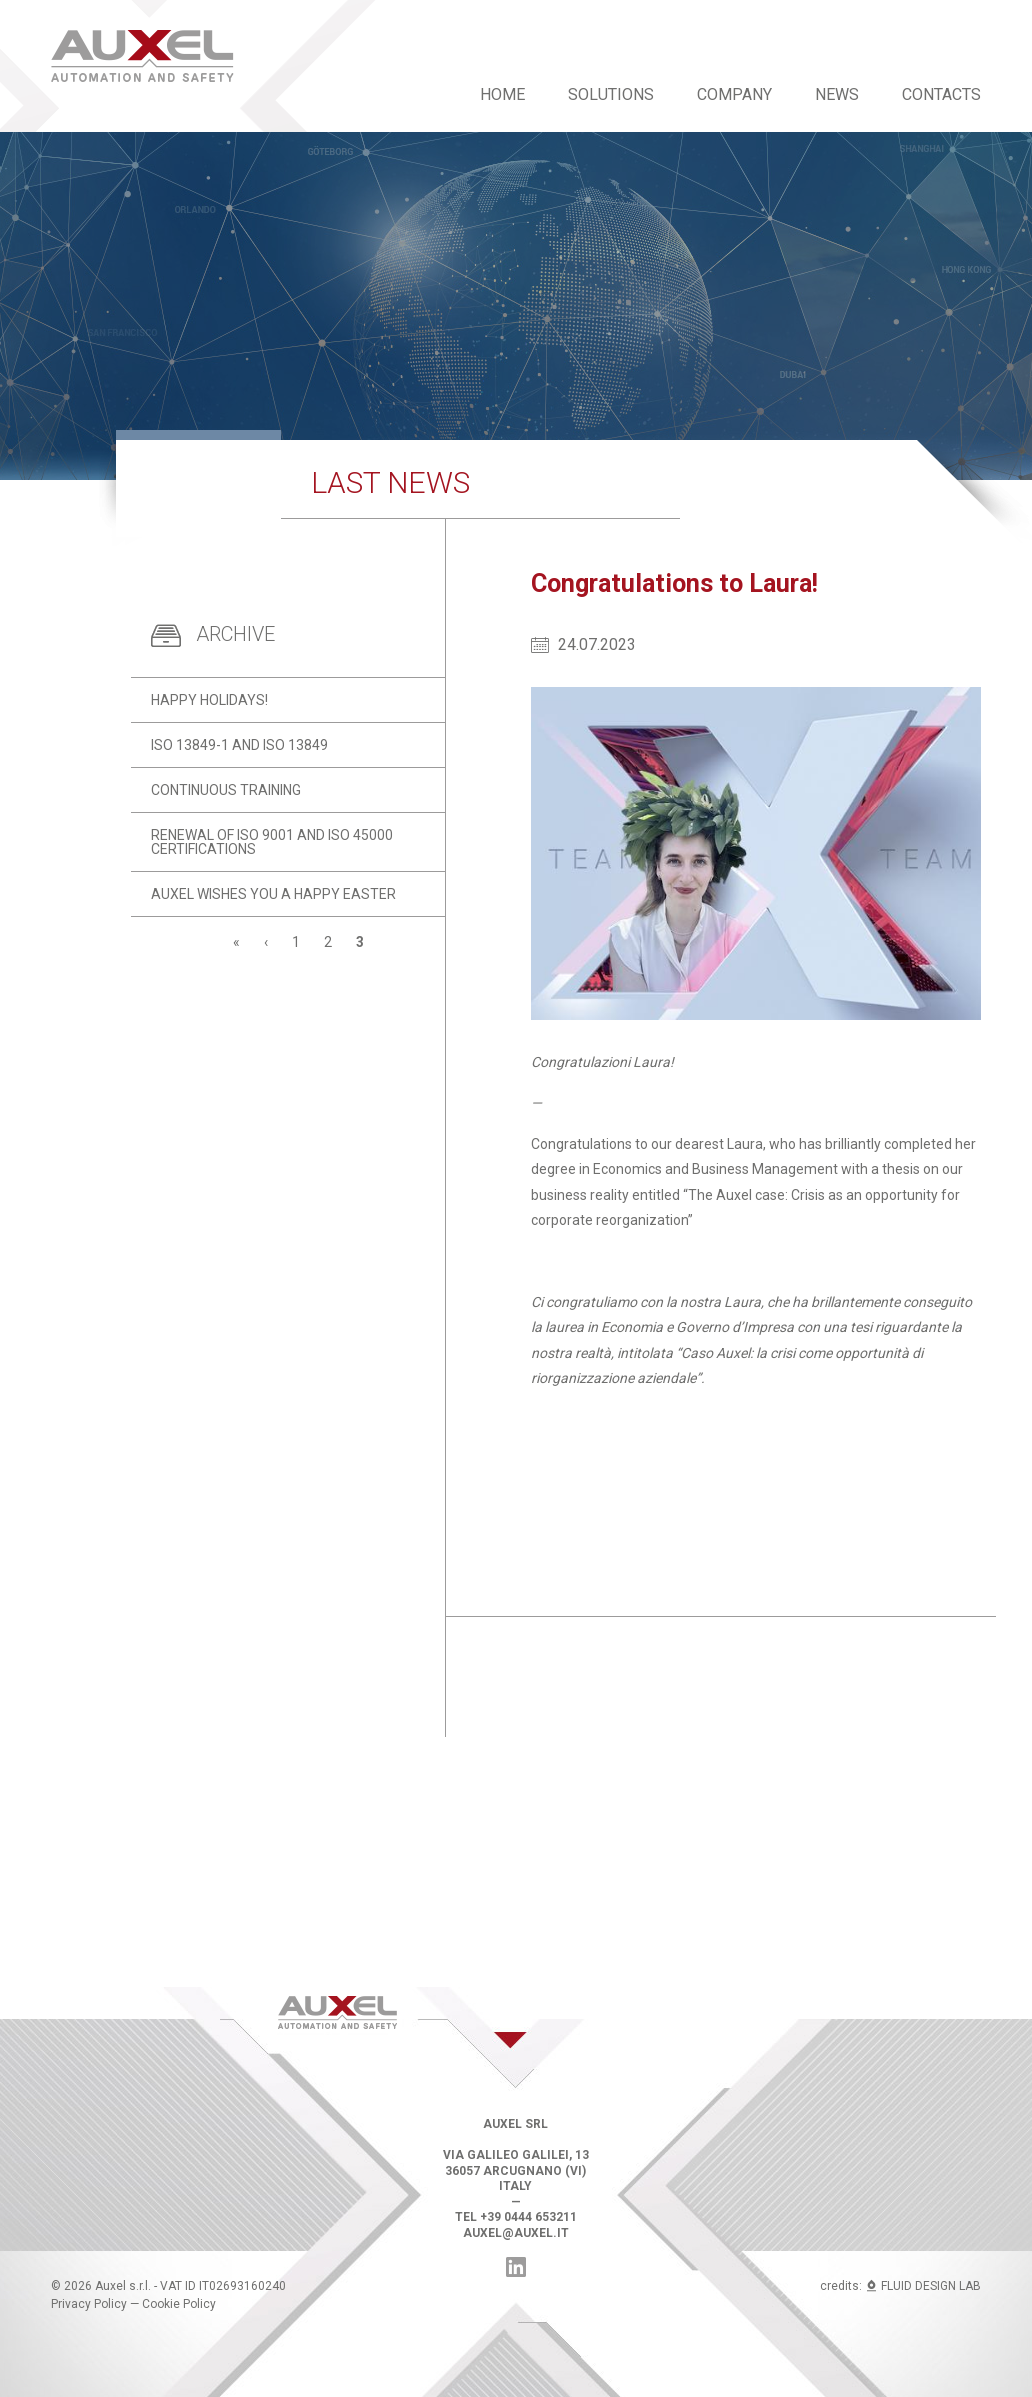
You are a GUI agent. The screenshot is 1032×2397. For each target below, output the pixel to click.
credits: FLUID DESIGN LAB (900, 2286)
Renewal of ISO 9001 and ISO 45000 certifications (272, 842)
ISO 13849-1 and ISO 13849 (239, 745)
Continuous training (226, 790)
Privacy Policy (89, 2304)
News (837, 94)
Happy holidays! (209, 700)
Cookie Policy (179, 2304)
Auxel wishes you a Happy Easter (273, 894)
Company (734, 94)
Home (502, 94)
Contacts (941, 94)
